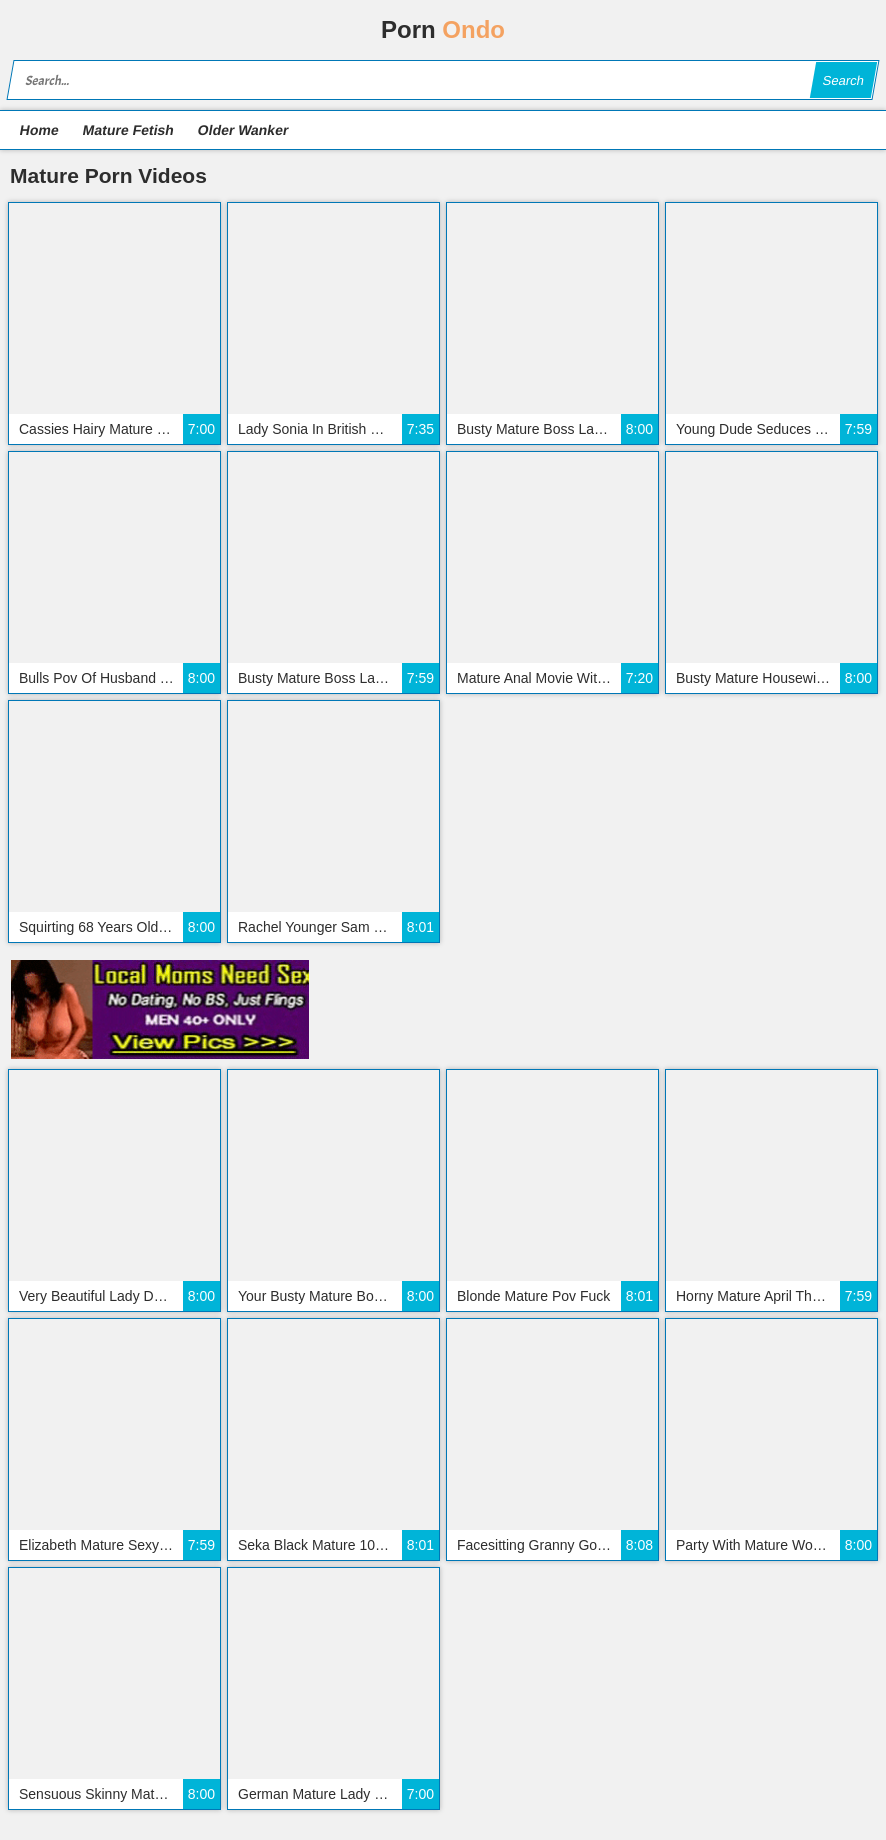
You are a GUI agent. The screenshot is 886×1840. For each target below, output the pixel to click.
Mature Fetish (128, 130)
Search (843, 80)
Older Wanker (242, 130)
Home (40, 130)
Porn (443, 29)
